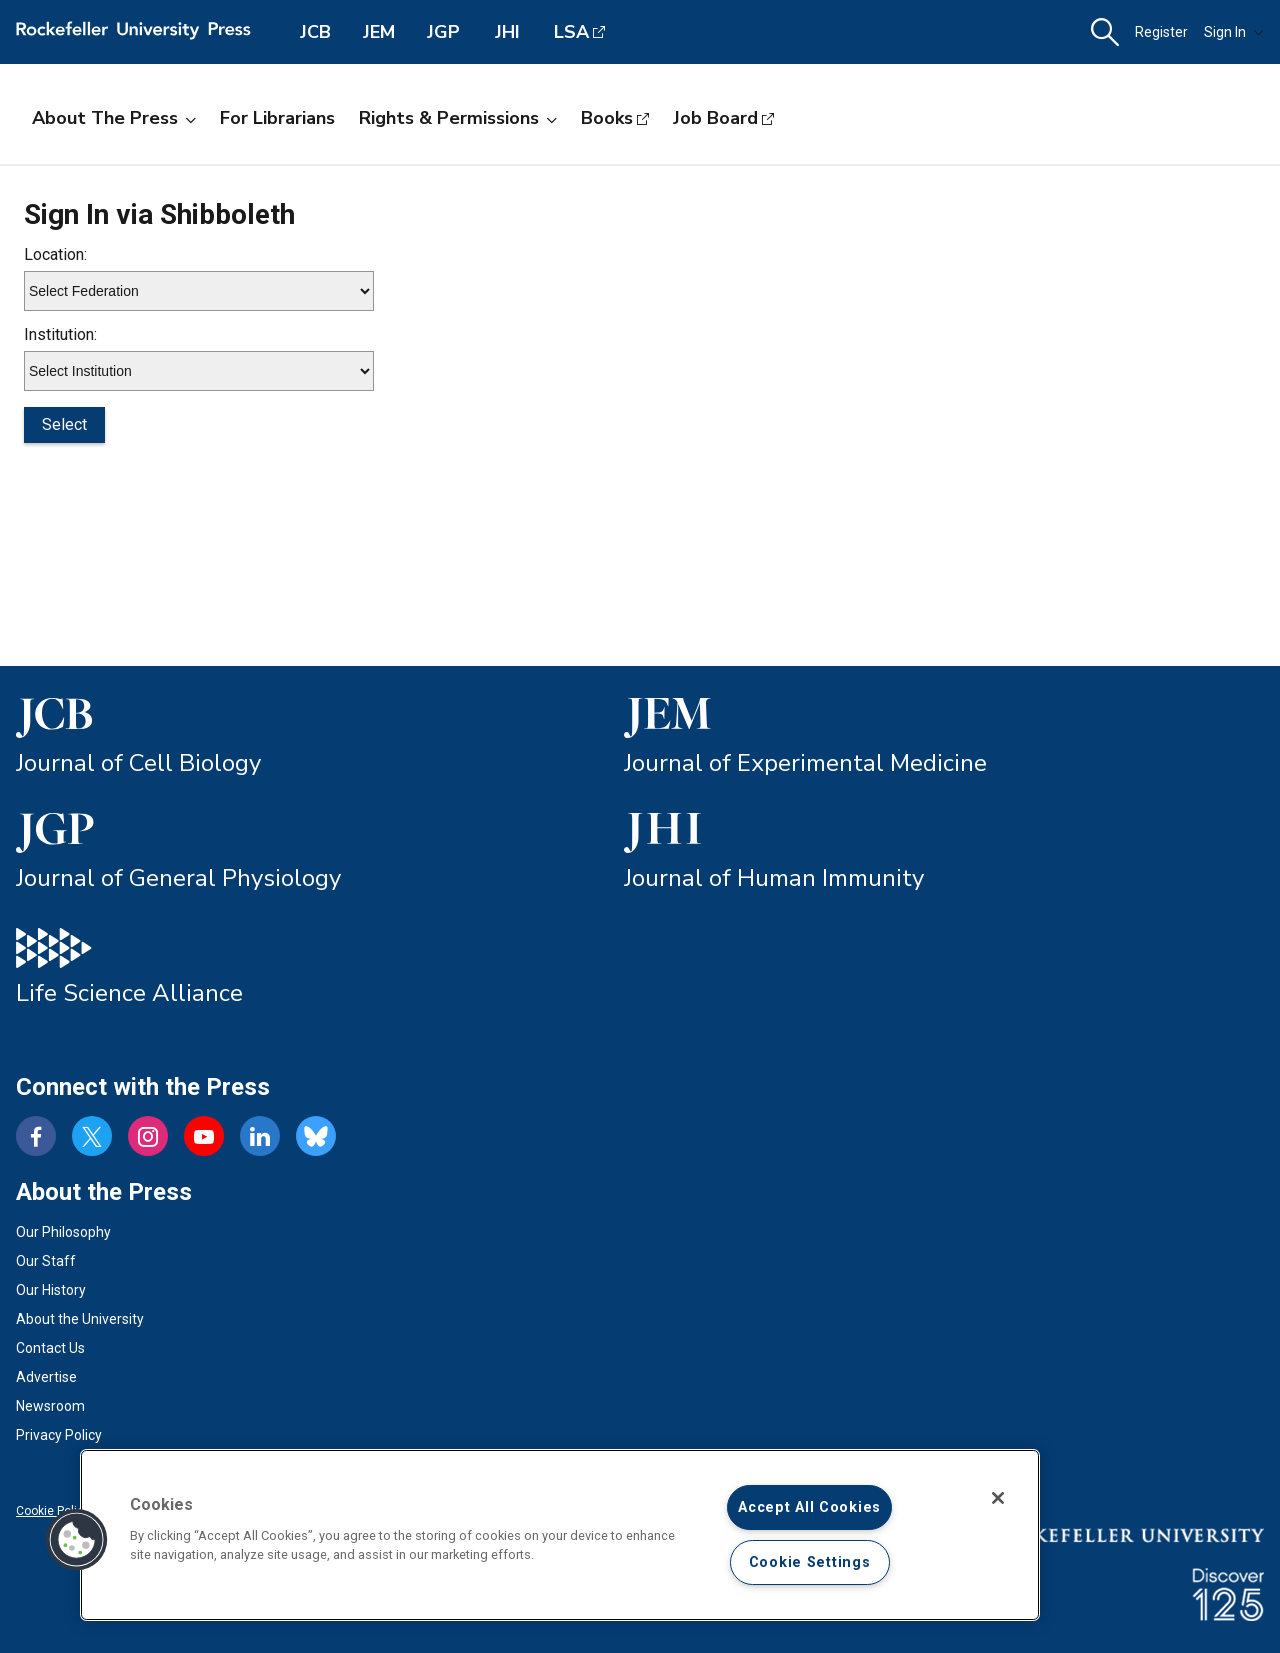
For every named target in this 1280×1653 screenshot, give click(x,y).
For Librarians (277, 118)
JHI (507, 32)
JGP (443, 32)
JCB (315, 32)
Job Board (715, 118)
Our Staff (46, 1261)
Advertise (46, 1377)
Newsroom (50, 1406)
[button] (1105, 32)
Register (1161, 32)
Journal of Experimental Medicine (805, 763)
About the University (80, 1319)
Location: (55, 254)
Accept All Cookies (809, 1507)
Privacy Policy (59, 1435)
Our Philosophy (63, 1232)
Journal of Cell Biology (138, 763)
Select (64, 424)
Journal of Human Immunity (774, 878)
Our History (51, 1290)
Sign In (1234, 32)
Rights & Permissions (458, 118)
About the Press (114, 118)
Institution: (60, 334)
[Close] (998, 1498)
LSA (571, 32)
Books (607, 118)
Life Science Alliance (129, 993)
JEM (379, 32)
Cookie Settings (810, 1562)
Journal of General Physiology (178, 878)
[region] (560, 1535)
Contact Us (50, 1348)
